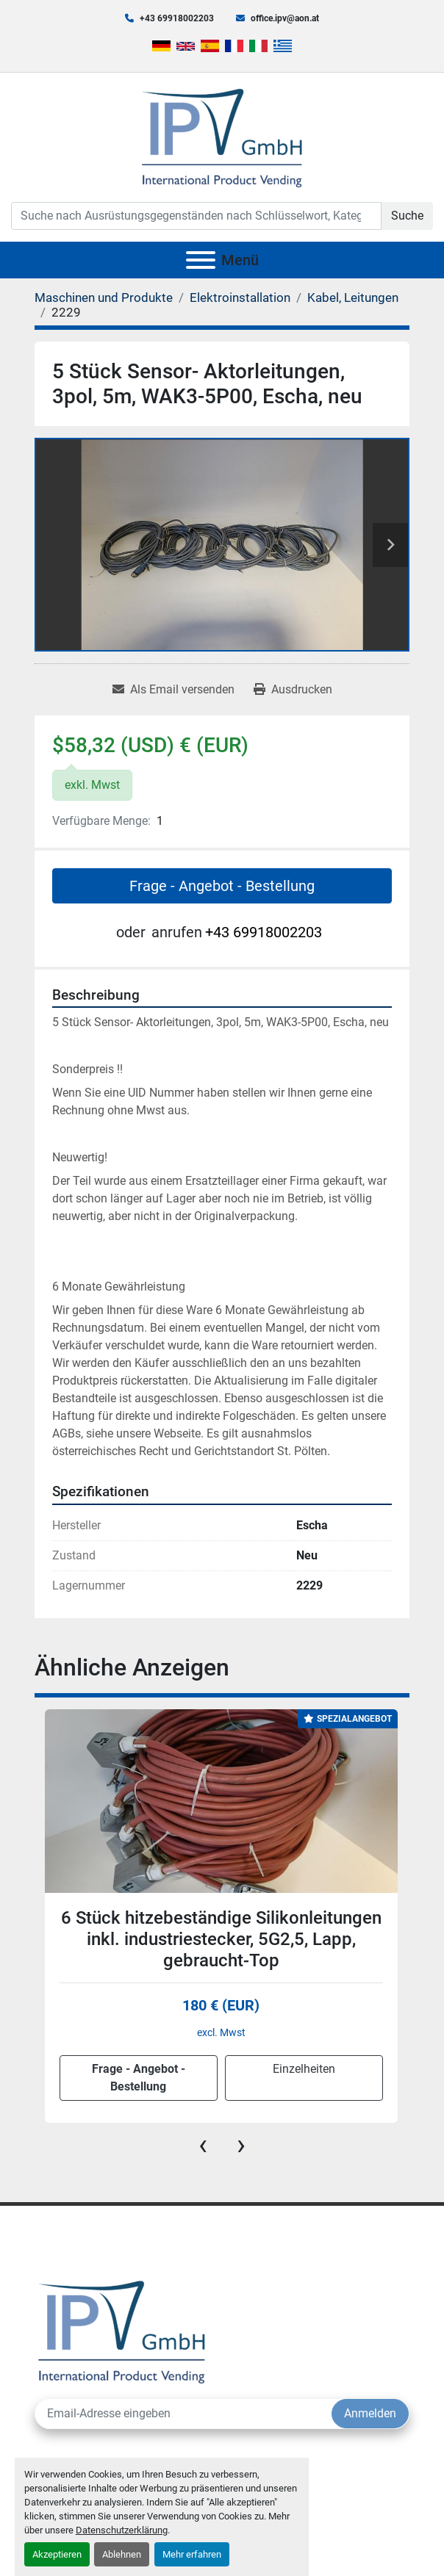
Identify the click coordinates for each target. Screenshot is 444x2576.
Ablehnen (121, 2554)
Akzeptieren (57, 2554)
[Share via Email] (173, 690)
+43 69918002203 (177, 18)
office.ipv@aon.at (285, 18)
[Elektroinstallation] (240, 297)
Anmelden (370, 2413)
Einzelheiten (304, 2069)
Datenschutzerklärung (122, 2530)
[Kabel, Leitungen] (352, 297)
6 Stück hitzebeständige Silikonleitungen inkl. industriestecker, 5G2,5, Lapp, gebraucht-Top (221, 1939)
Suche (407, 216)
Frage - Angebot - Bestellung (222, 886)
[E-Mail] (183, 2413)
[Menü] (200, 260)
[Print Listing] (293, 690)
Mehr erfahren (191, 2554)
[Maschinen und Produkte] (104, 297)
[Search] (196, 216)
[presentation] (202, 2145)
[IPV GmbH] (122, 2330)
